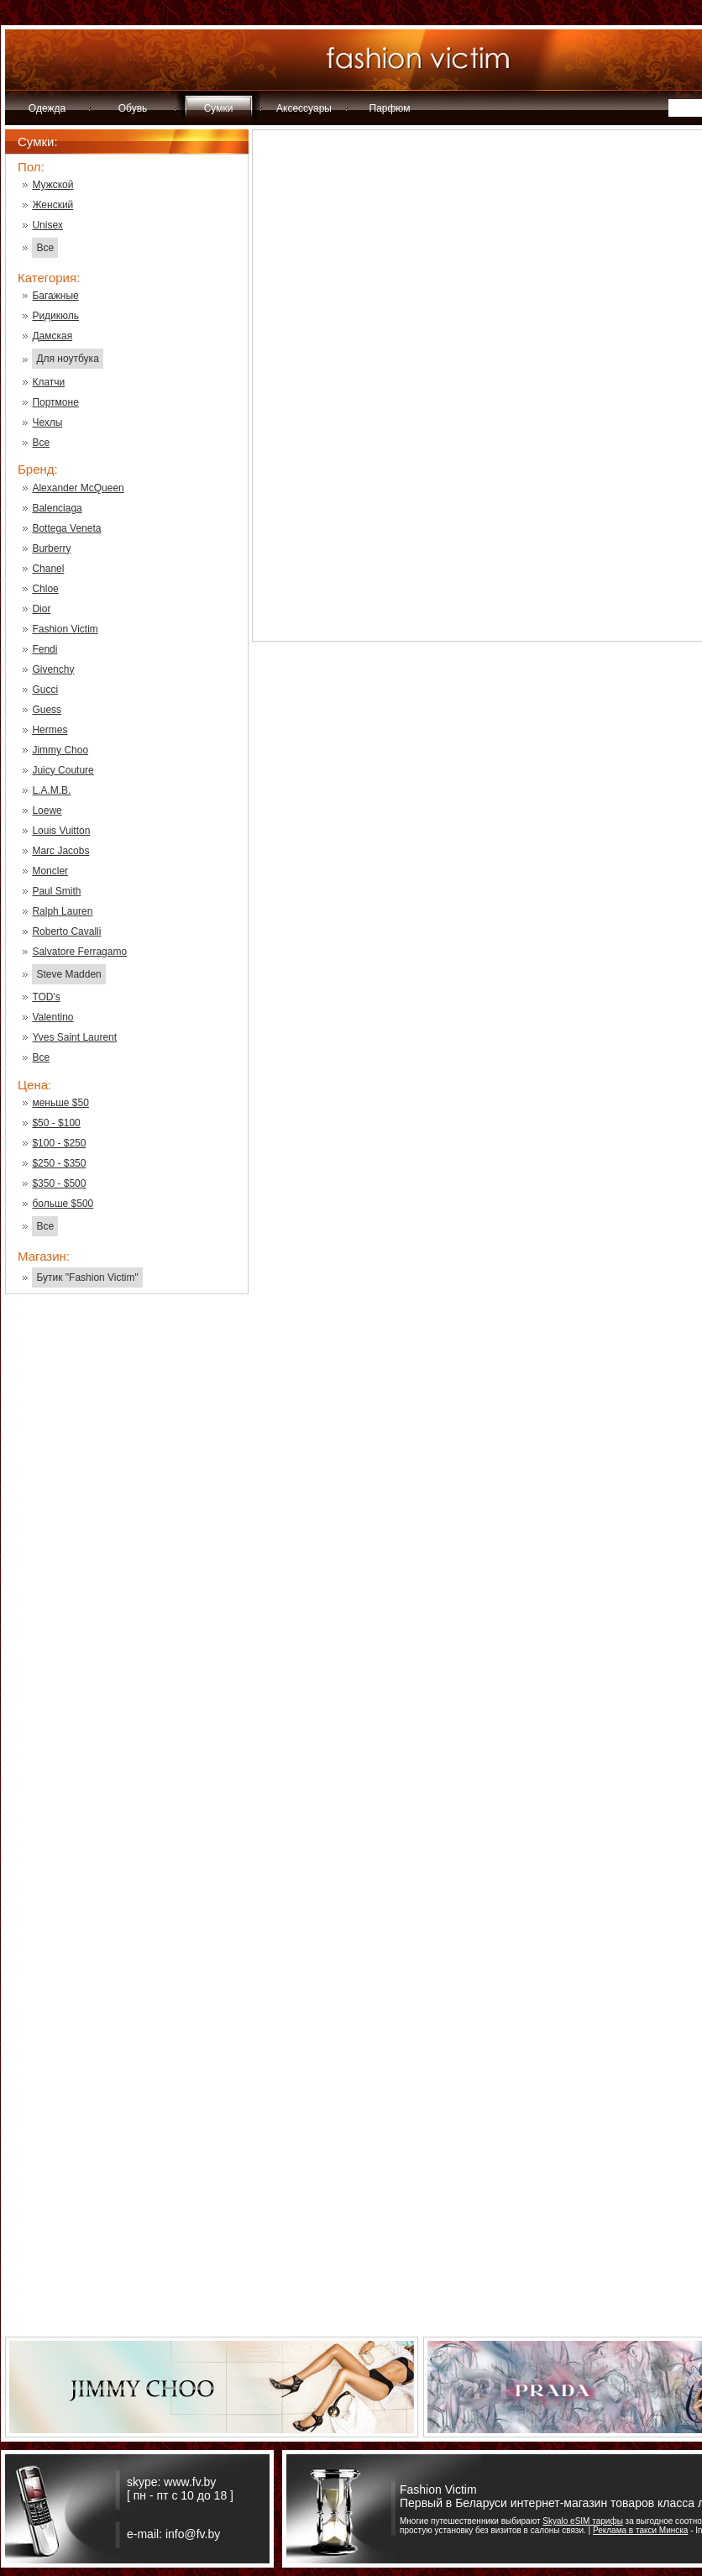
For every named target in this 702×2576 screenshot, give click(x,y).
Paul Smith (56, 891)
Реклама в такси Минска (640, 2530)
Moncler (50, 871)
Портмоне (55, 402)
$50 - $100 (56, 1123)
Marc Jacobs (60, 851)
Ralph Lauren (62, 911)
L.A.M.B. (51, 790)
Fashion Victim (64, 629)
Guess (46, 710)
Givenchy (53, 669)
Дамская (52, 336)
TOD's (46, 997)
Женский (52, 205)
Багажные (55, 296)
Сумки (218, 108)
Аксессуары (304, 108)
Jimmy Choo (60, 750)
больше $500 (62, 1203)
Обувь (133, 108)
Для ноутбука (67, 359)
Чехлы (47, 422)
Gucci (45, 689)
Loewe (46, 810)
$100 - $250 (59, 1143)
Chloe (45, 589)
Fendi (44, 649)
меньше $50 (60, 1103)
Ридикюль (55, 316)
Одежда (47, 108)
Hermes (49, 730)
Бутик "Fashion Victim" (87, 1277)
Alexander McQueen (77, 488)
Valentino (52, 1017)
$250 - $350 (59, 1163)
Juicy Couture (62, 770)
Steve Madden (68, 974)
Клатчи (48, 382)
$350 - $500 (59, 1183)
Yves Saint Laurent (74, 1037)
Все (45, 248)
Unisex (47, 225)
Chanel (48, 568)
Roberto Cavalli (66, 931)
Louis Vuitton (61, 831)
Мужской (52, 185)
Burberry (51, 548)
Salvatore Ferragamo (79, 951)
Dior (41, 609)
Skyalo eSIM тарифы (582, 2521)
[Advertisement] (127, 1576)
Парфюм (390, 108)
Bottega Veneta (66, 528)
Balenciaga (56, 508)
